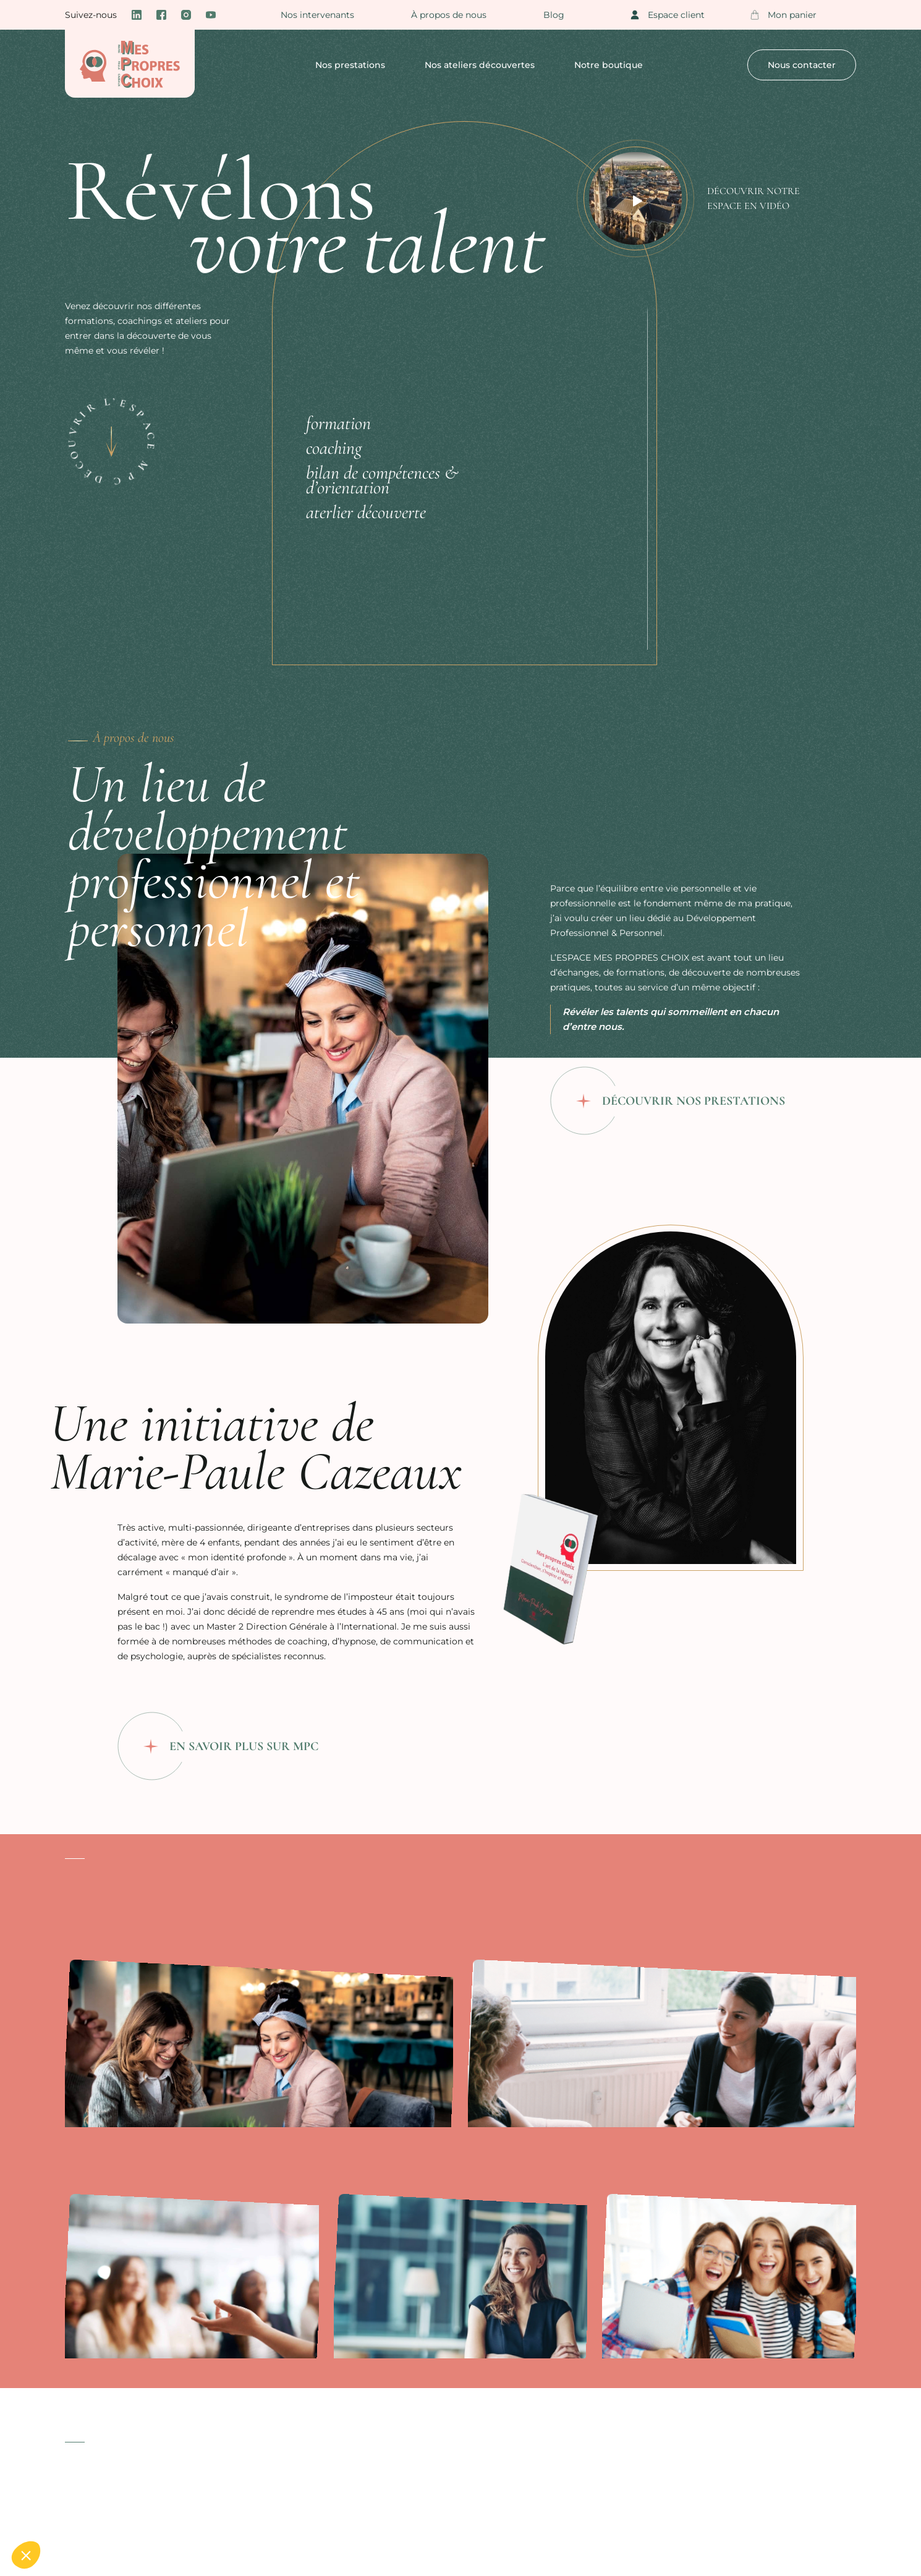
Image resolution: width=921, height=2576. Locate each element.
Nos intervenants (317, 14)
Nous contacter (802, 64)
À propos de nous (448, 14)
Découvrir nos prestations (693, 1101)
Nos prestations (350, 64)
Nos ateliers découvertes (480, 64)
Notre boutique (608, 64)
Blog (553, 14)
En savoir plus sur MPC (243, 1746)
